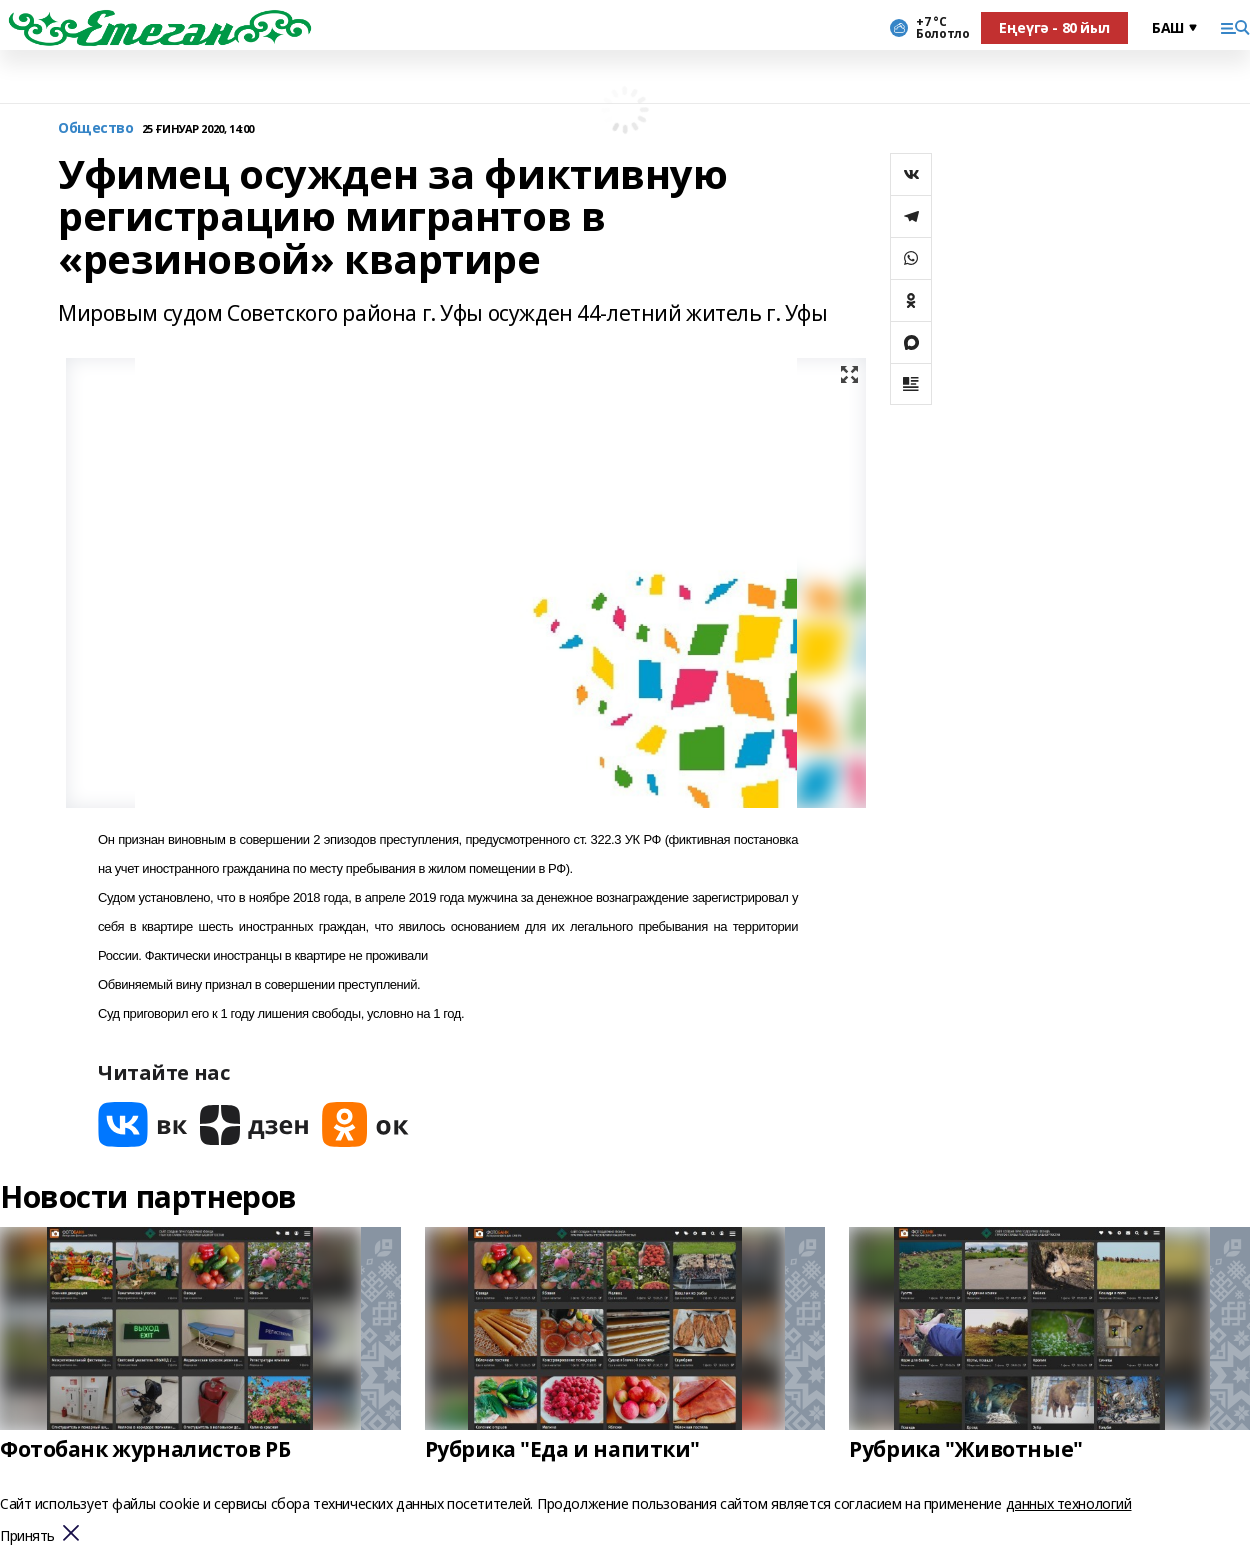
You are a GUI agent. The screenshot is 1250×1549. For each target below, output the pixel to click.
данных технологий (1069, 1503)
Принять (27, 1536)
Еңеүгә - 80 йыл (1054, 27)
